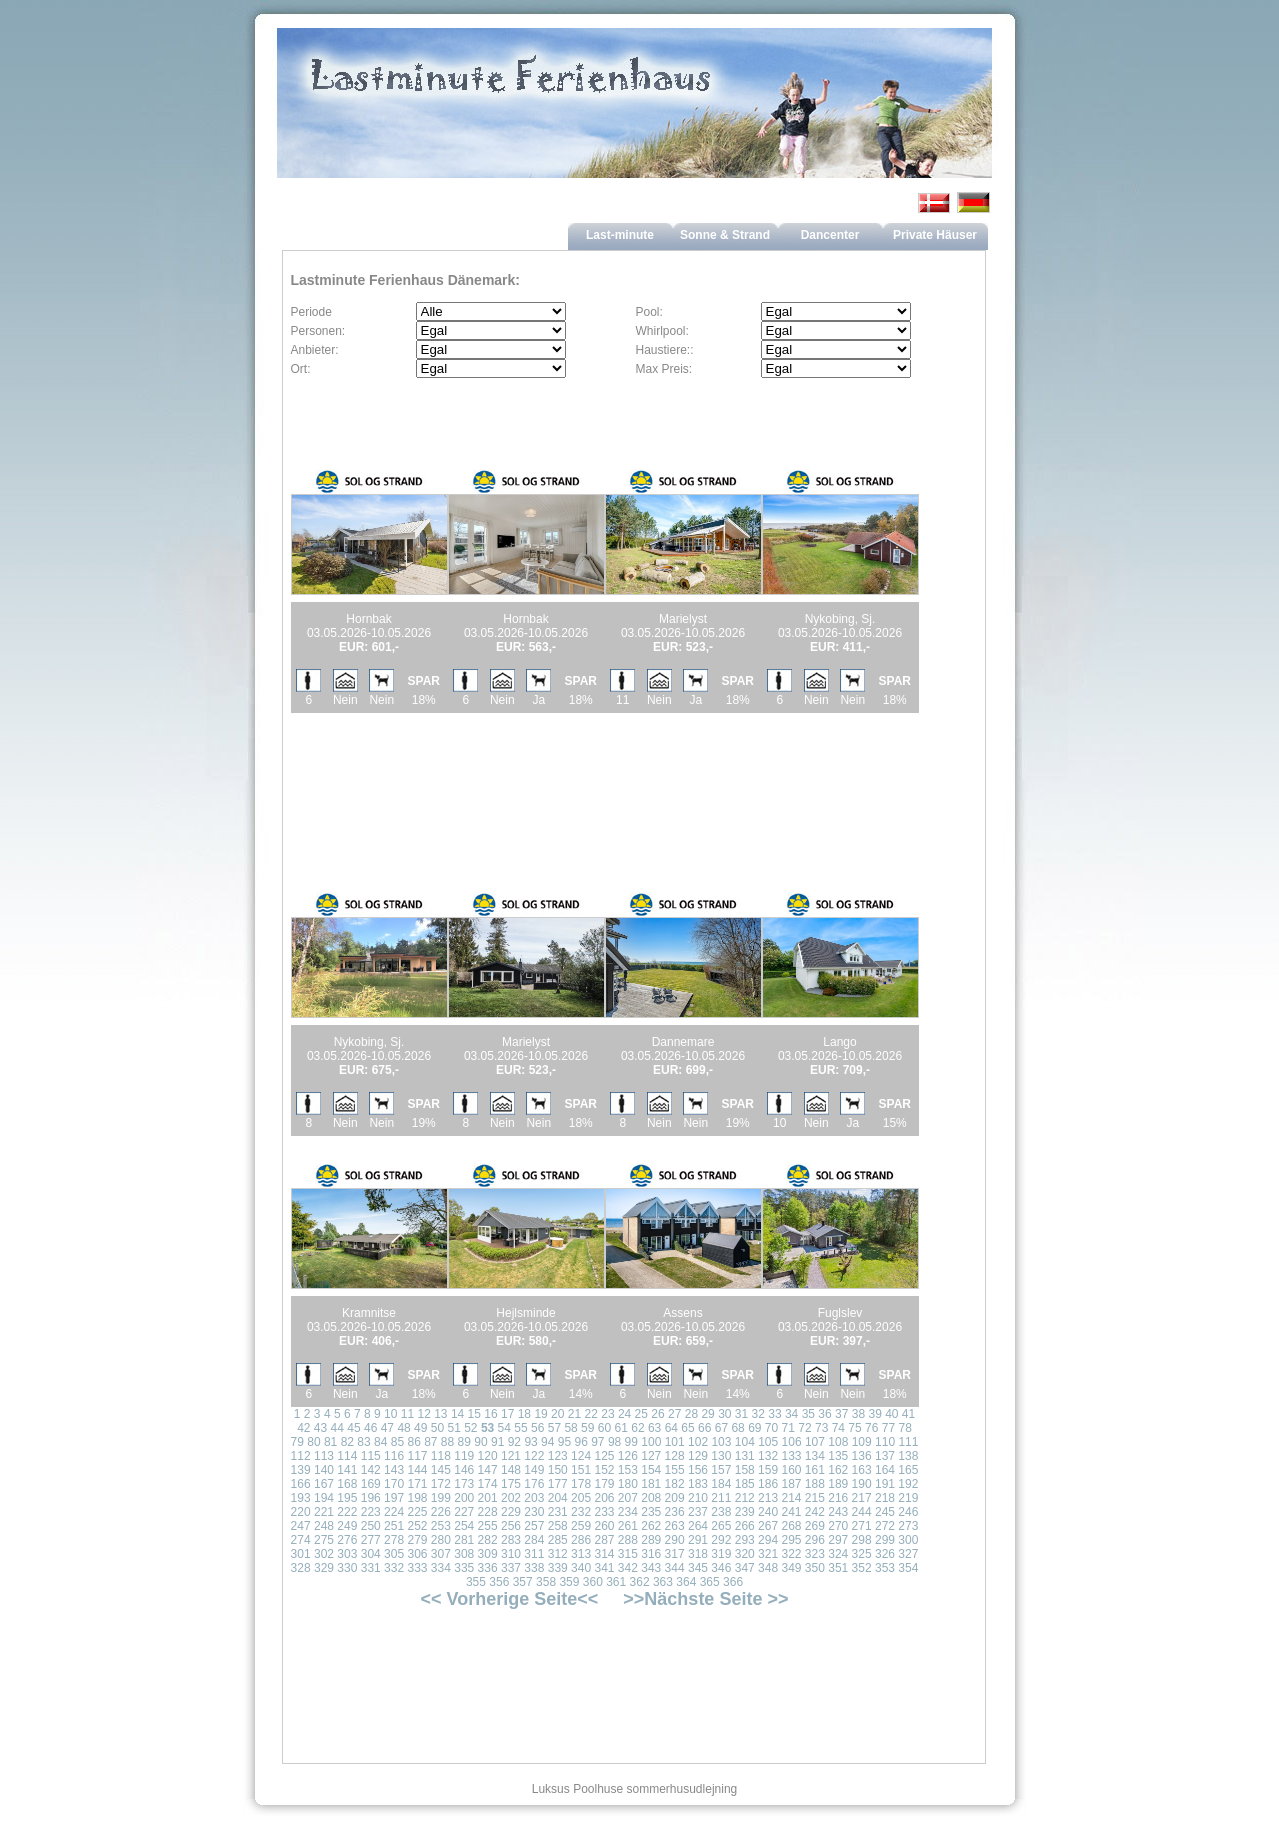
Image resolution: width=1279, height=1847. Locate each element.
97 (597, 1442)
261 (628, 1526)
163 (862, 1470)
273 (908, 1526)
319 (721, 1554)
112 (301, 1456)
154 (651, 1470)
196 (371, 1498)
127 (651, 1456)
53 (487, 1428)
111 (908, 1442)
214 (791, 1498)
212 (745, 1498)
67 (721, 1428)
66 (704, 1428)
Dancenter (830, 235)
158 (745, 1470)
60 (604, 1428)
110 (885, 1442)
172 (441, 1484)
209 (675, 1498)
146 (464, 1470)
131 (745, 1456)
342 (628, 1568)
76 (871, 1428)
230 (534, 1512)
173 (464, 1484)
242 (815, 1512)
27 (674, 1414)
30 (724, 1414)
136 (862, 1456)
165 (908, 1470)
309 (488, 1554)
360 (593, 1582)
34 (791, 1414)
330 (347, 1568)
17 (507, 1414)
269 (815, 1526)
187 (791, 1484)
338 (534, 1568)
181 (651, 1484)
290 (675, 1540)
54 (504, 1428)
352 (862, 1568)
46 (370, 1428)
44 (337, 1428)
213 (768, 1498)
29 (707, 1414)
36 (824, 1414)
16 (490, 1414)
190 (862, 1484)
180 (628, 1484)
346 (721, 1568)
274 (301, 1540)
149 (534, 1470)
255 (488, 1526)
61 (621, 1428)
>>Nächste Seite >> (705, 1599)
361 (616, 1582)
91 (497, 1442)
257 (534, 1526)
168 (347, 1484)
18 (524, 1414)
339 (558, 1568)
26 (657, 1414)
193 (301, 1498)
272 (885, 1526)
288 (628, 1540)
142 (371, 1470)
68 (737, 1428)
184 (721, 1484)
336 (488, 1568)
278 (394, 1540)
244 (862, 1512)
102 (698, 1442)
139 (301, 1470)
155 (675, 1470)
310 (511, 1554)
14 (457, 1414)
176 (534, 1484)
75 (854, 1428)
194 (324, 1498)
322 (791, 1554)
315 (628, 1554)
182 (675, 1484)
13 (440, 1414)
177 (558, 1484)
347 (745, 1568)
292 (721, 1540)
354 (908, 1568)
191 (885, 1484)
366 (733, 1582)
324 (838, 1554)
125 (604, 1456)
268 (791, 1526)
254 (464, 1526)
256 (511, 1526)
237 (698, 1512)
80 (313, 1442)
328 (301, 1568)
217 (862, 1498)
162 (838, 1470)
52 (470, 1428)
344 (675, 1568)
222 (347, 1512)
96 (580, 1442)
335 (464, 1568)
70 (771, 1428)
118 (441, 1456)
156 (698, 1470)
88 (447, 1442)
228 (488, 1512)
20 (557, 1414)
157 (721, 1470)
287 (604, 1540)
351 (838, 1568)
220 (301, 1512)
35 (808, 1414)
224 (394, 1512)
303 (347, 1554)
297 (838, 1540)
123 (558, 1456)
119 (464, 1456)
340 (581, 1568)
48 (403, 1428)
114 (347, 1456)
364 (686, 1582)
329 (324, 1568)
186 (768, 1484)
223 (371, 1512)
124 (581, 1456)
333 (417, 1568)
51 (453, 1428)
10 (390, 1414)
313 (581, 1554)
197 (394, 1498)
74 (838, 1428)
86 (413, 1442)
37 (841, 1414)
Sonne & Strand (725, 235)
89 (464, 1442)
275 (324, 1540)
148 (511, 1470)
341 (604, 1568)
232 (581, 1512)
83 (363, 1442)
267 (768, 1526)
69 (754, 1428)
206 (604, 1498)
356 (499, 1582)
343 (651, 1568)
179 (604, 1484)
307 (441, 1554)
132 (768, 1456)
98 (614, 1442)
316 (651, 1554)
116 (394, 1456)
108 (838, 1442)
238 (721, 1512)
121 (511, 1456)
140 (324, 1470)
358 (546, 1582)
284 (534, 1540)
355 (476, 1582)
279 (417, 1540)
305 (394, 1554)
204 (558, 1498)
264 (698, 1526)
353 (885, 1568)
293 (745, 1540)
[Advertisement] (527, 779)
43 (320, 1428)
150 (558, 1470)
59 (587, 1428)
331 (371, 1568)
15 (474, 1414)
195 (347, 1498)
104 (745, 1442)
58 (570, 1428)
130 (721, 1456)
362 (640, 1582)
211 (721, 1498)
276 (347, 1540)
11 (407, 1414)
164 (885, 1470)
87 (430, 1442)
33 (774, 1414)
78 (904, 1428)
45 (353, 1428)
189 (838, 1484)
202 (511, 1498)
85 (397, 1442)
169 (371, 1484)
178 (581, 1484)
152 (604, 1470)
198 (417, 1498)
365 (710, 1582)
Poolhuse (598, 1789)
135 (838, 1456)
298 (862, 1540)
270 (838, 1526)
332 (394, 1568)
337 (511, 1568)
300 (908, 1540)
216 (838, 1498)
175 (511, 1484)
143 (394, 1470)
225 (417, 1512)
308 (464, 1554)
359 (569, 1582)
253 (441, 1526)
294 (768, 1540)
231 (558, 1512)
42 (303, 1428)
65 (687, 1428)
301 (301, 1554)
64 (671, 1428)
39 (874, 1414)
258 (558, 1526)
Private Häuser (935, 235)
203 (534, 1498)
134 (815, 1456)
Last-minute (620, 235)
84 (380, 1442)
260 (604, 1526)
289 (651, 1540)
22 (591, 1414)
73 (821, 1428)
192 (908, 1484)
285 (558, 1540)
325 (862, 1554)
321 (768, 1554)
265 (721, 1526)
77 (888, 1428)
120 (488, 1456)
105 (768, 1442)
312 (558, 1554)
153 (628, 1470)
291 (698, 1540)
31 (741, 1414)
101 (675, 1442)
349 (791, 1568)
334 (441, 1568)
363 (663, 1582)
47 (387, 1428)
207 (628, 1498)
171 (417, 1484)
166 (301, 1484)
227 (464, 1512)
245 (885, 1512)
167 (324, 1484)
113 (324, 1456)
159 (768, 1470)
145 (441, 1470)
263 (675, 1526)
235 (651, 1512)
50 (437, 1428)
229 (511, 1512)
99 (631, 1442)
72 (804, 1428)
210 (698, 1498)
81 (330, 1442)
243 (838, 1512)
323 (815, 1554)
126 (628, 1456)
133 (791, 1456)
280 (441, 1540)
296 (815, 1540)
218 (885, 1498)
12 (423, 1414)
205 (581, 1498)
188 (815, 1484)
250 (371, 1526)
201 (488, 1498)
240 (768, 1512)
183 (698, 1484)
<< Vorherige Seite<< (510, 1599)
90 (480, 1442)
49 (420, 1428)
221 (324, 1512)
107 (815, 1442)
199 (441, 1498)
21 (574, 1414)
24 (624, 1414)
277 (371, 1540)
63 (654, 1428)
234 (628, 1512)
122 (534, 1456)
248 (324, 1526)
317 (675, 1554)
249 (347, 1526)
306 (417, 1554)
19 (540, 1414)
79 (297, 1442)
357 (523, 1582)
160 (791, 1470)
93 (530, 1442)
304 (371, 1554)
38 (858, 1414)
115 (371, 1456)
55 (520, 1428)
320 (745, 1554)
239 (745, 1512)
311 (534, 1554)
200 (464, 1498)
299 (885, 1540)
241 (791, 1512)
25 (641, 1414)
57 (554, 1428)
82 (347, 1442)
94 (547, 1442)
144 (417, 1470)
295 (791, 1540)
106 (792, 1442)
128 (675, 1456)
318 (698, 1554)
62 (637, 1428)
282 (488, 1540)
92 (514, 1442)
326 (885, 1554)
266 (745, 1526)
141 (347, 1470)
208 (651, 1498)
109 (862, 1442)
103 (721, 1442)
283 (511, 1540)
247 (301, 1526)
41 (908, 1414)
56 (537, 1428)
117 (417, 1456)
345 (698, 1568)
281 (464, 1540)
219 (908, 1498)
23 (607, 1414)
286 (581, 1540)
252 (417, 1526)
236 (675, 1512)
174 (488, 1484)
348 (768, 1568)
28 (691, 1414)
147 (488, 1470)
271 (862, 1526)
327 (908, 1554)
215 (815, 1498)
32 (758, 1414)
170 (394, 1484)
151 (581, 1470)
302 (324, 1554)
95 (564, 1442)
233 (604, 1512)
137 (885, 1456)
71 (788, 1428)
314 (604, 1554)
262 (651, 1526)
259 (581, 1526)
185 (745, 1484)
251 (394, 1526)
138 (908, 1456)
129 (698, 1456)
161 (815, 1470)
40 (891, 1414)
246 (908, 1512)
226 (441, 1512)
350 (815, 1568)
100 (651, 1442)
